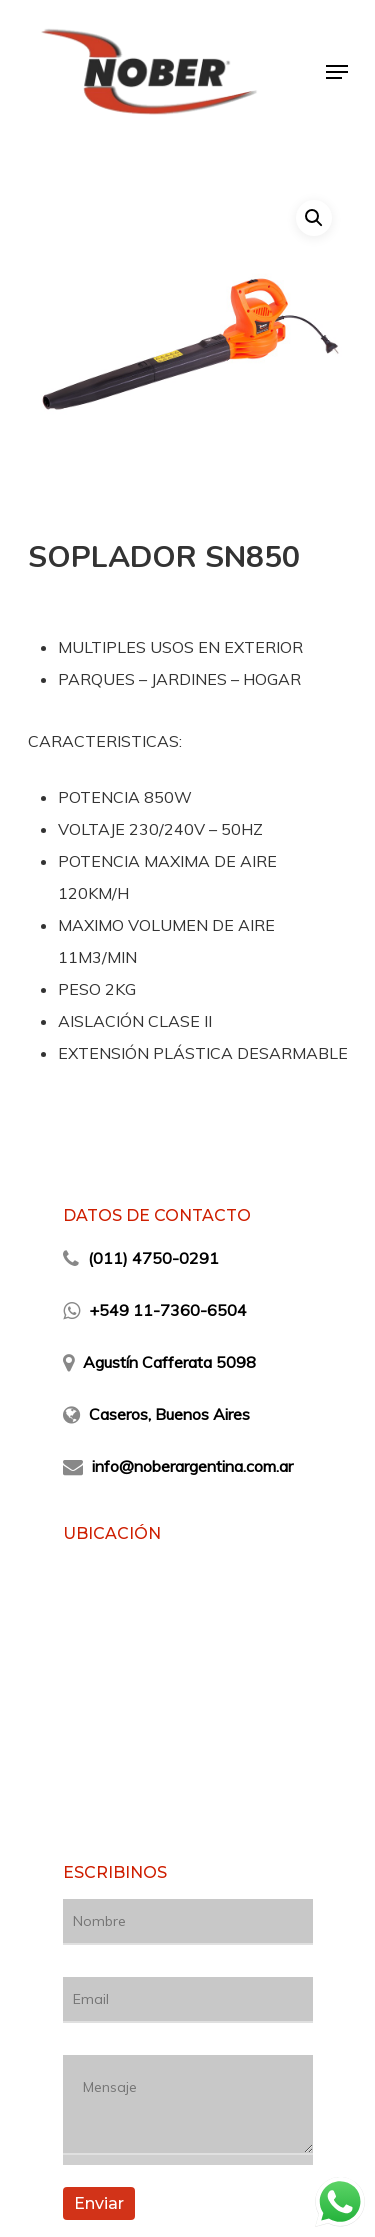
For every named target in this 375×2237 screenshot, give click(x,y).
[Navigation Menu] (337, 72)
